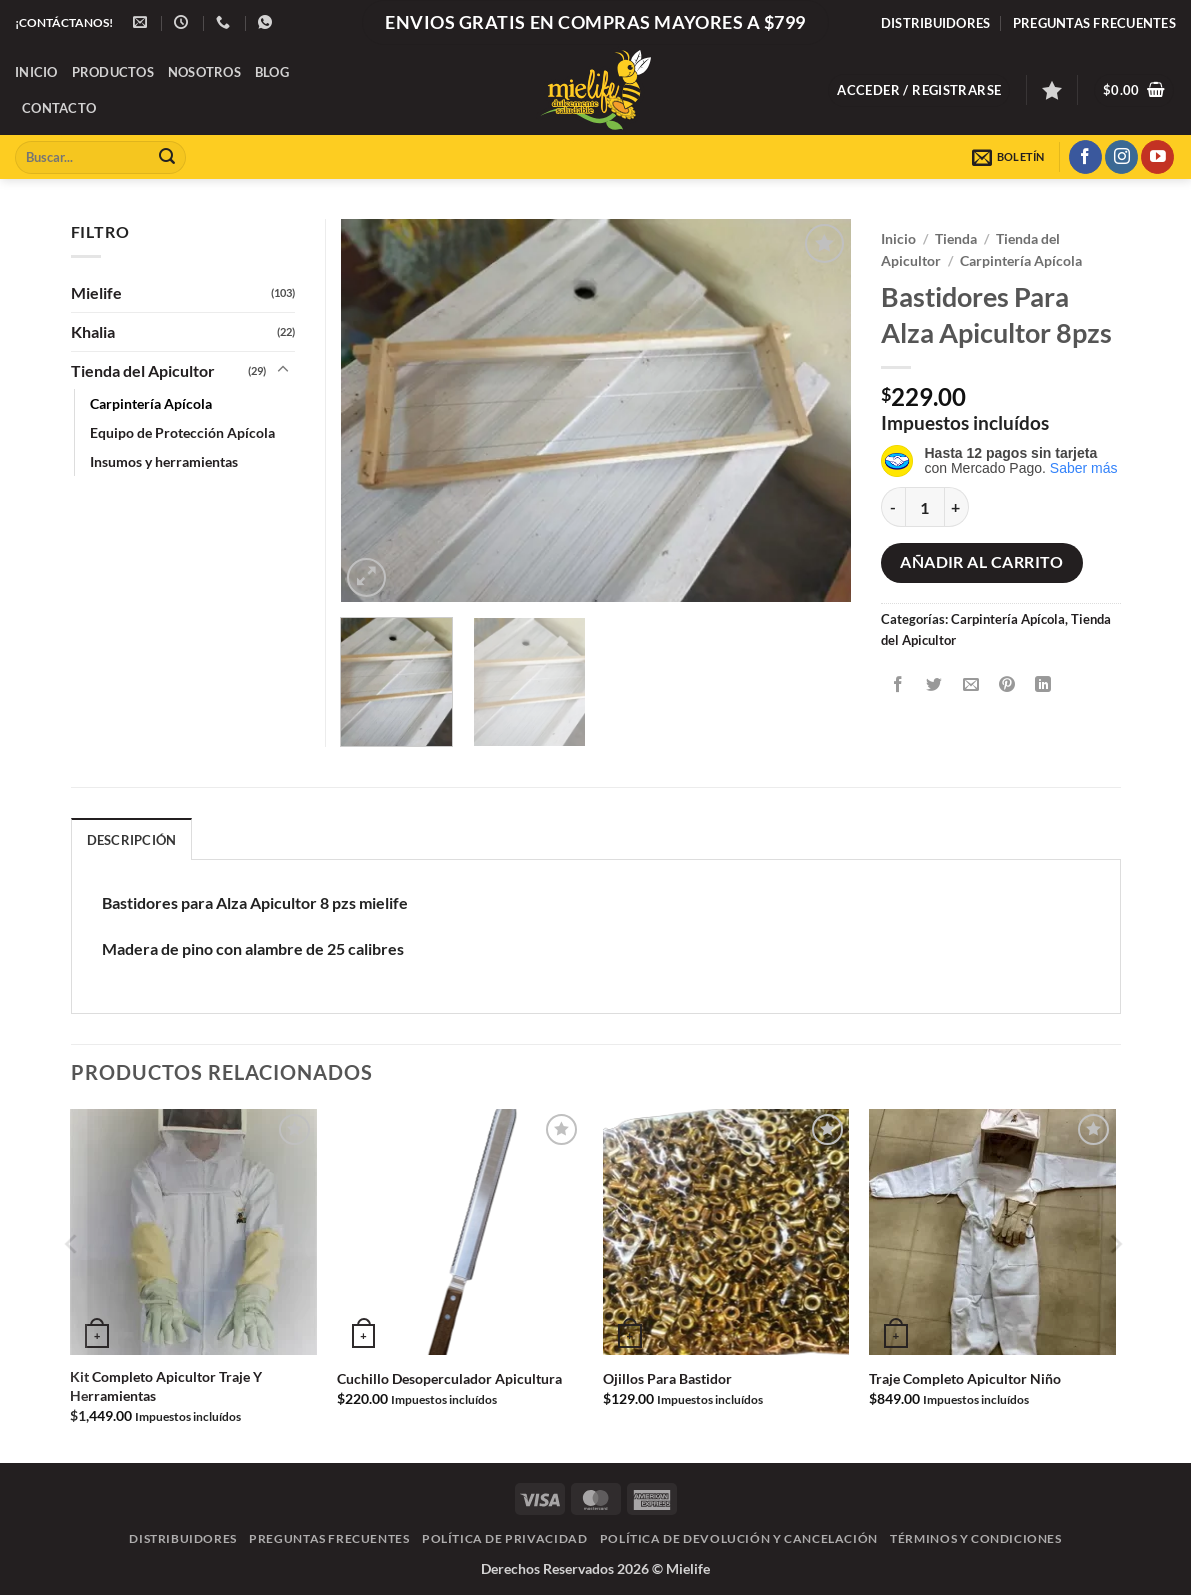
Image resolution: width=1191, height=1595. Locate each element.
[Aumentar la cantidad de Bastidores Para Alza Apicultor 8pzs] (957, 507)
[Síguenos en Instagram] (1121, 157)
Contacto (59, 108)
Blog (272, 72)
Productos (113, 72)
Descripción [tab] (132, 840)
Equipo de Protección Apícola (182, 432)
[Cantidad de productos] (925, 507)
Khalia (93, 331)
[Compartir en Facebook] (898, 684)
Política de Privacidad (504, 1538)
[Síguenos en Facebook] (1085, 157)
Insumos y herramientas (164, 461)
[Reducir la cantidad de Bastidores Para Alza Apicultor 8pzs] (893, 507)
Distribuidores (936, 23)
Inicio (36, 72)
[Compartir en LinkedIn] (1043, 684)
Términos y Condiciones (975, 1538)
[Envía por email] (970, 684)
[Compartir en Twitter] (934, 684)
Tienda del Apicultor (143, 370)
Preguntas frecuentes (1094, 23)
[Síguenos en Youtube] (1157, 157)
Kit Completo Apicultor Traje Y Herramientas (166, 1386)
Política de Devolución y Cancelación (739, 1538)
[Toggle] (283, 370)
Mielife (96, 292)
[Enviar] (167, 157)
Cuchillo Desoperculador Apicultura (449, 1378)
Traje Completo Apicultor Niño (965, 1378)
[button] (919, 90)
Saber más (1084, 468)
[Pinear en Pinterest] (1006, 684)
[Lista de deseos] (1052, 90)
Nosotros (204, 72)
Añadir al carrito (981, 562)
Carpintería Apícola (1021, 261)
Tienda (956, 239)
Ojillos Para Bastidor (667, 1378)
